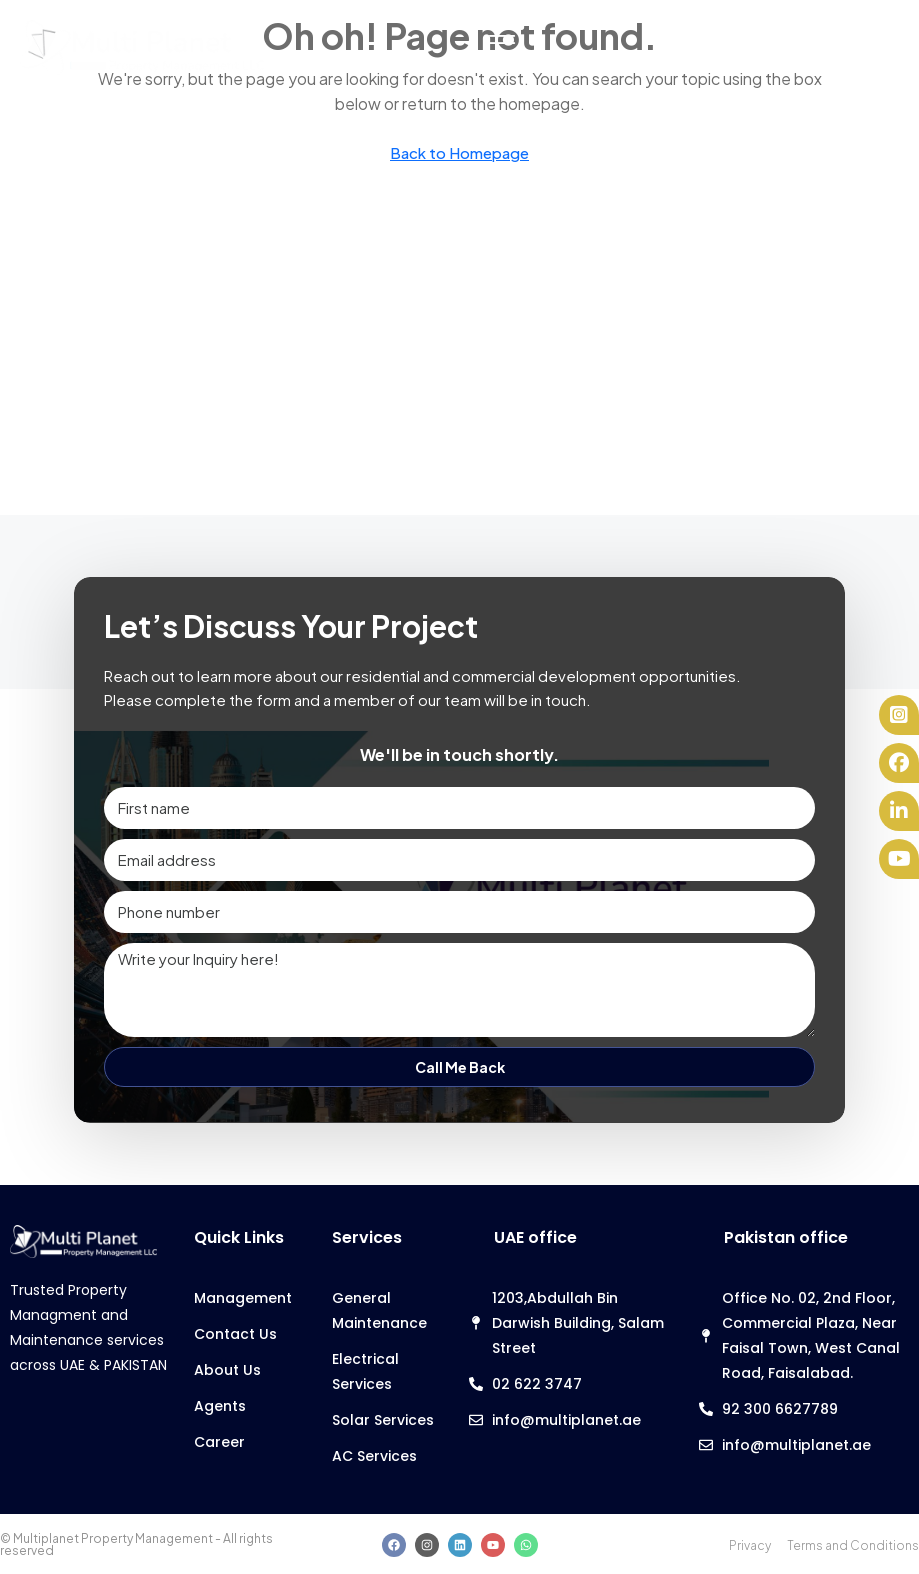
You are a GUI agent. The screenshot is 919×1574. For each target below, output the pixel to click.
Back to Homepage (459, 152)
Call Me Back (460, 1067)
